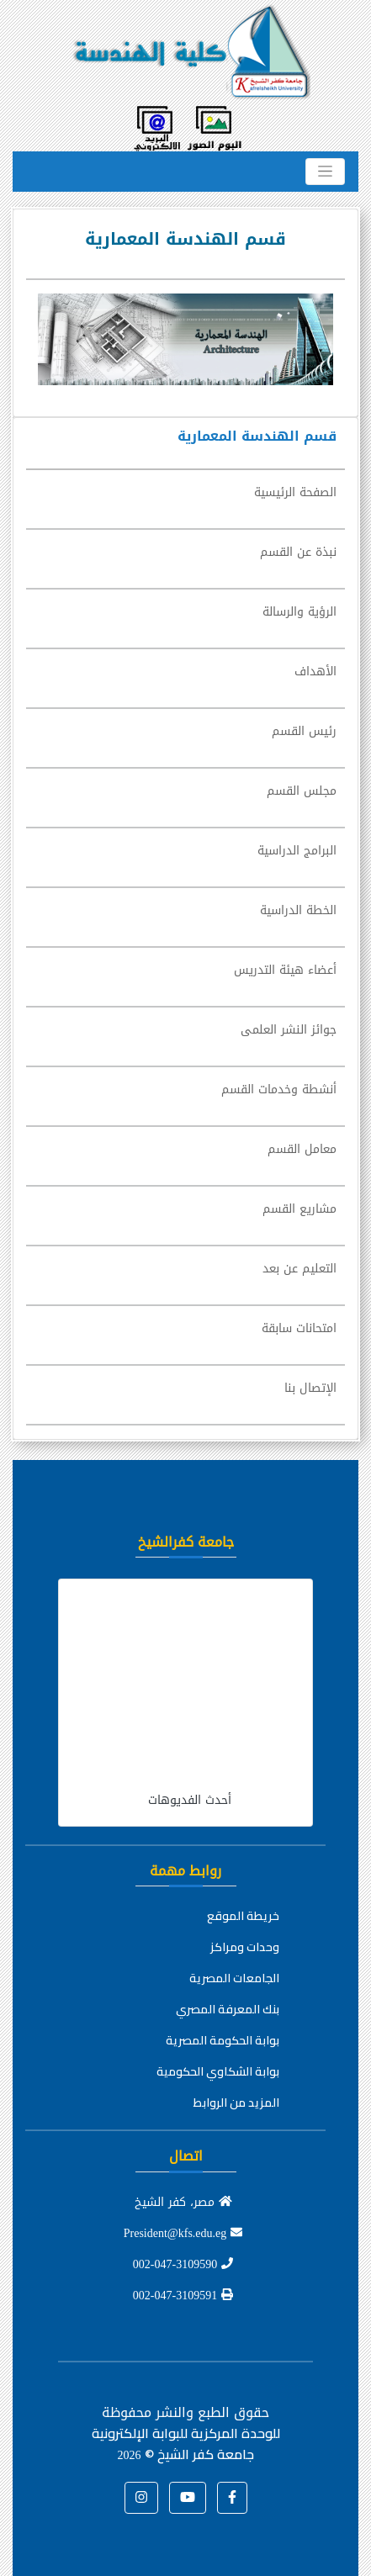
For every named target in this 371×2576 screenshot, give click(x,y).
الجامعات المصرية (234, 1978)
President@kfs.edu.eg (183, 2233)
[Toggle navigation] (325, 171)
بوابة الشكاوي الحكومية (217, 2071)
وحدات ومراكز (244, 1947)
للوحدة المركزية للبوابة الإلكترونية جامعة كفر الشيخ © (186, 2443)
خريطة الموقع (243, 1916)
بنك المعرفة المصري (227, 2009)
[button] (232, 2498)
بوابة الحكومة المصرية (222, 2040)
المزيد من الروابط (236, 2102)
